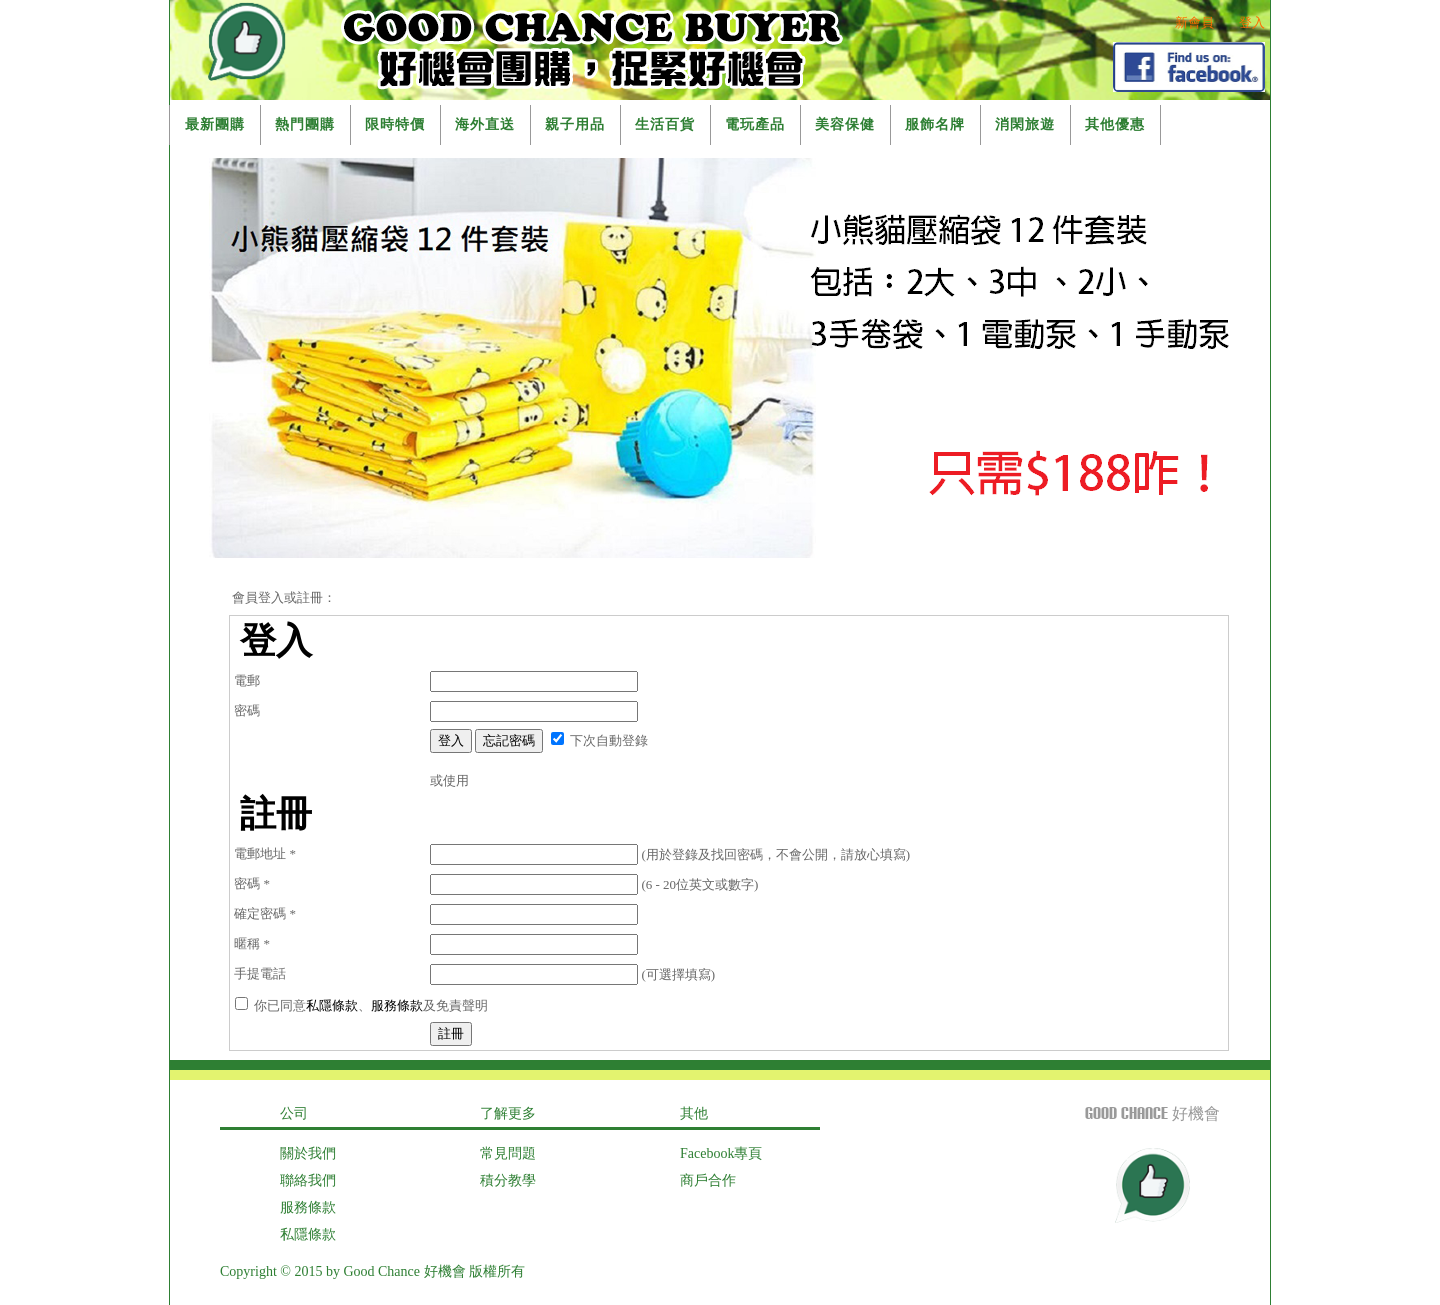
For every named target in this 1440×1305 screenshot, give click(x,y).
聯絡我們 (308, 1180)
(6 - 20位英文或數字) (594, 884)
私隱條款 (332, 1005)
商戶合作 (708, 1180)
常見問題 (508, 1153)
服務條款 (397, 1005)
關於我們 (308, 1153)
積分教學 (508, 1180)
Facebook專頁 (721, 1153)
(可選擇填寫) (572, 974)
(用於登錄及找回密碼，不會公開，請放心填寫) (670, 854)
